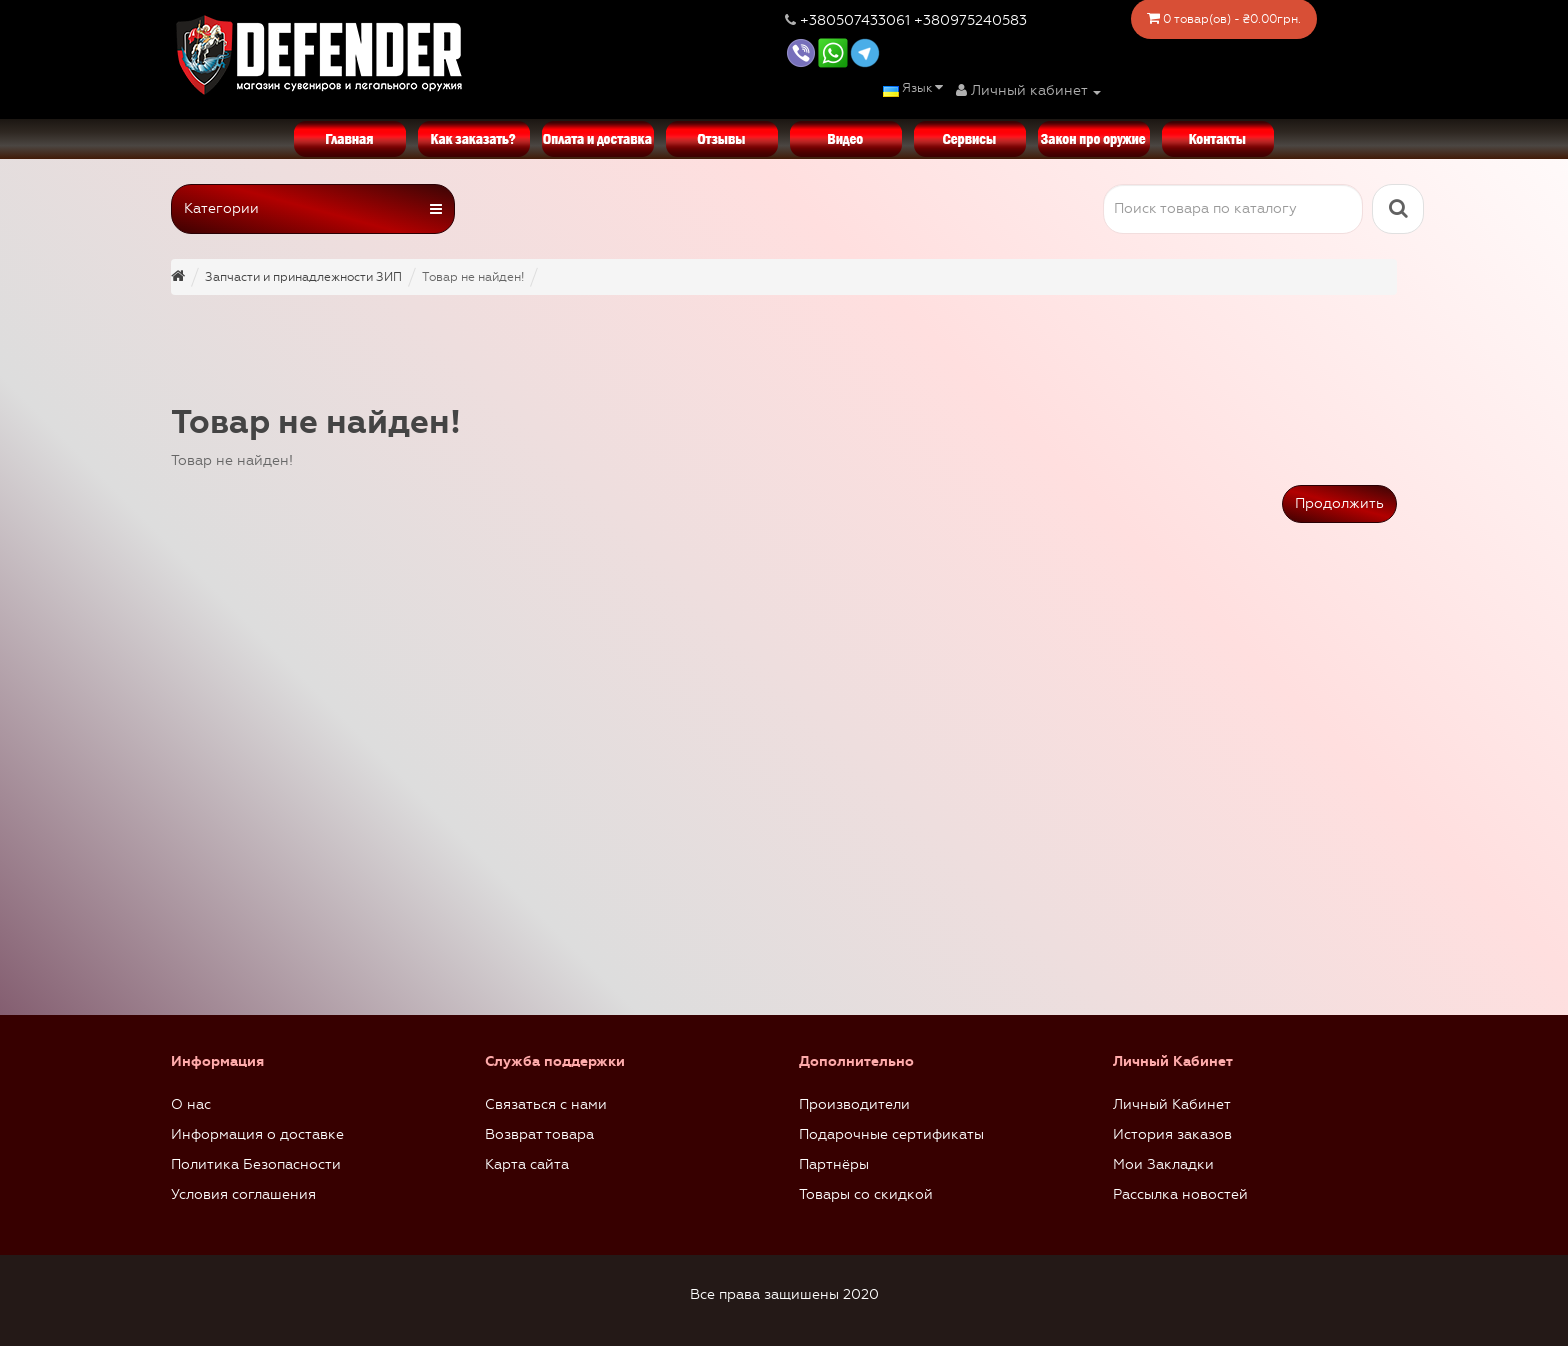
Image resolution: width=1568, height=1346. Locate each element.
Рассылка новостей (1180, 1194)
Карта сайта (527, 1164)
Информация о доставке (257, 1134)
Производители (854, 1104)
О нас (191, 1104)
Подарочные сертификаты (891, 1134)
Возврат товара (539, 1134)
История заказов (1172, 1134)
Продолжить (1339, 503)
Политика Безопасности (256, 1164)
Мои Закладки (1163, 1164)
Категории (313, 209)
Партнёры (834, 1164)
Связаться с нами (546, 1104)
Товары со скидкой (866, 1194)
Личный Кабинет (1172, 1104)
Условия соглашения (243, 1194)
